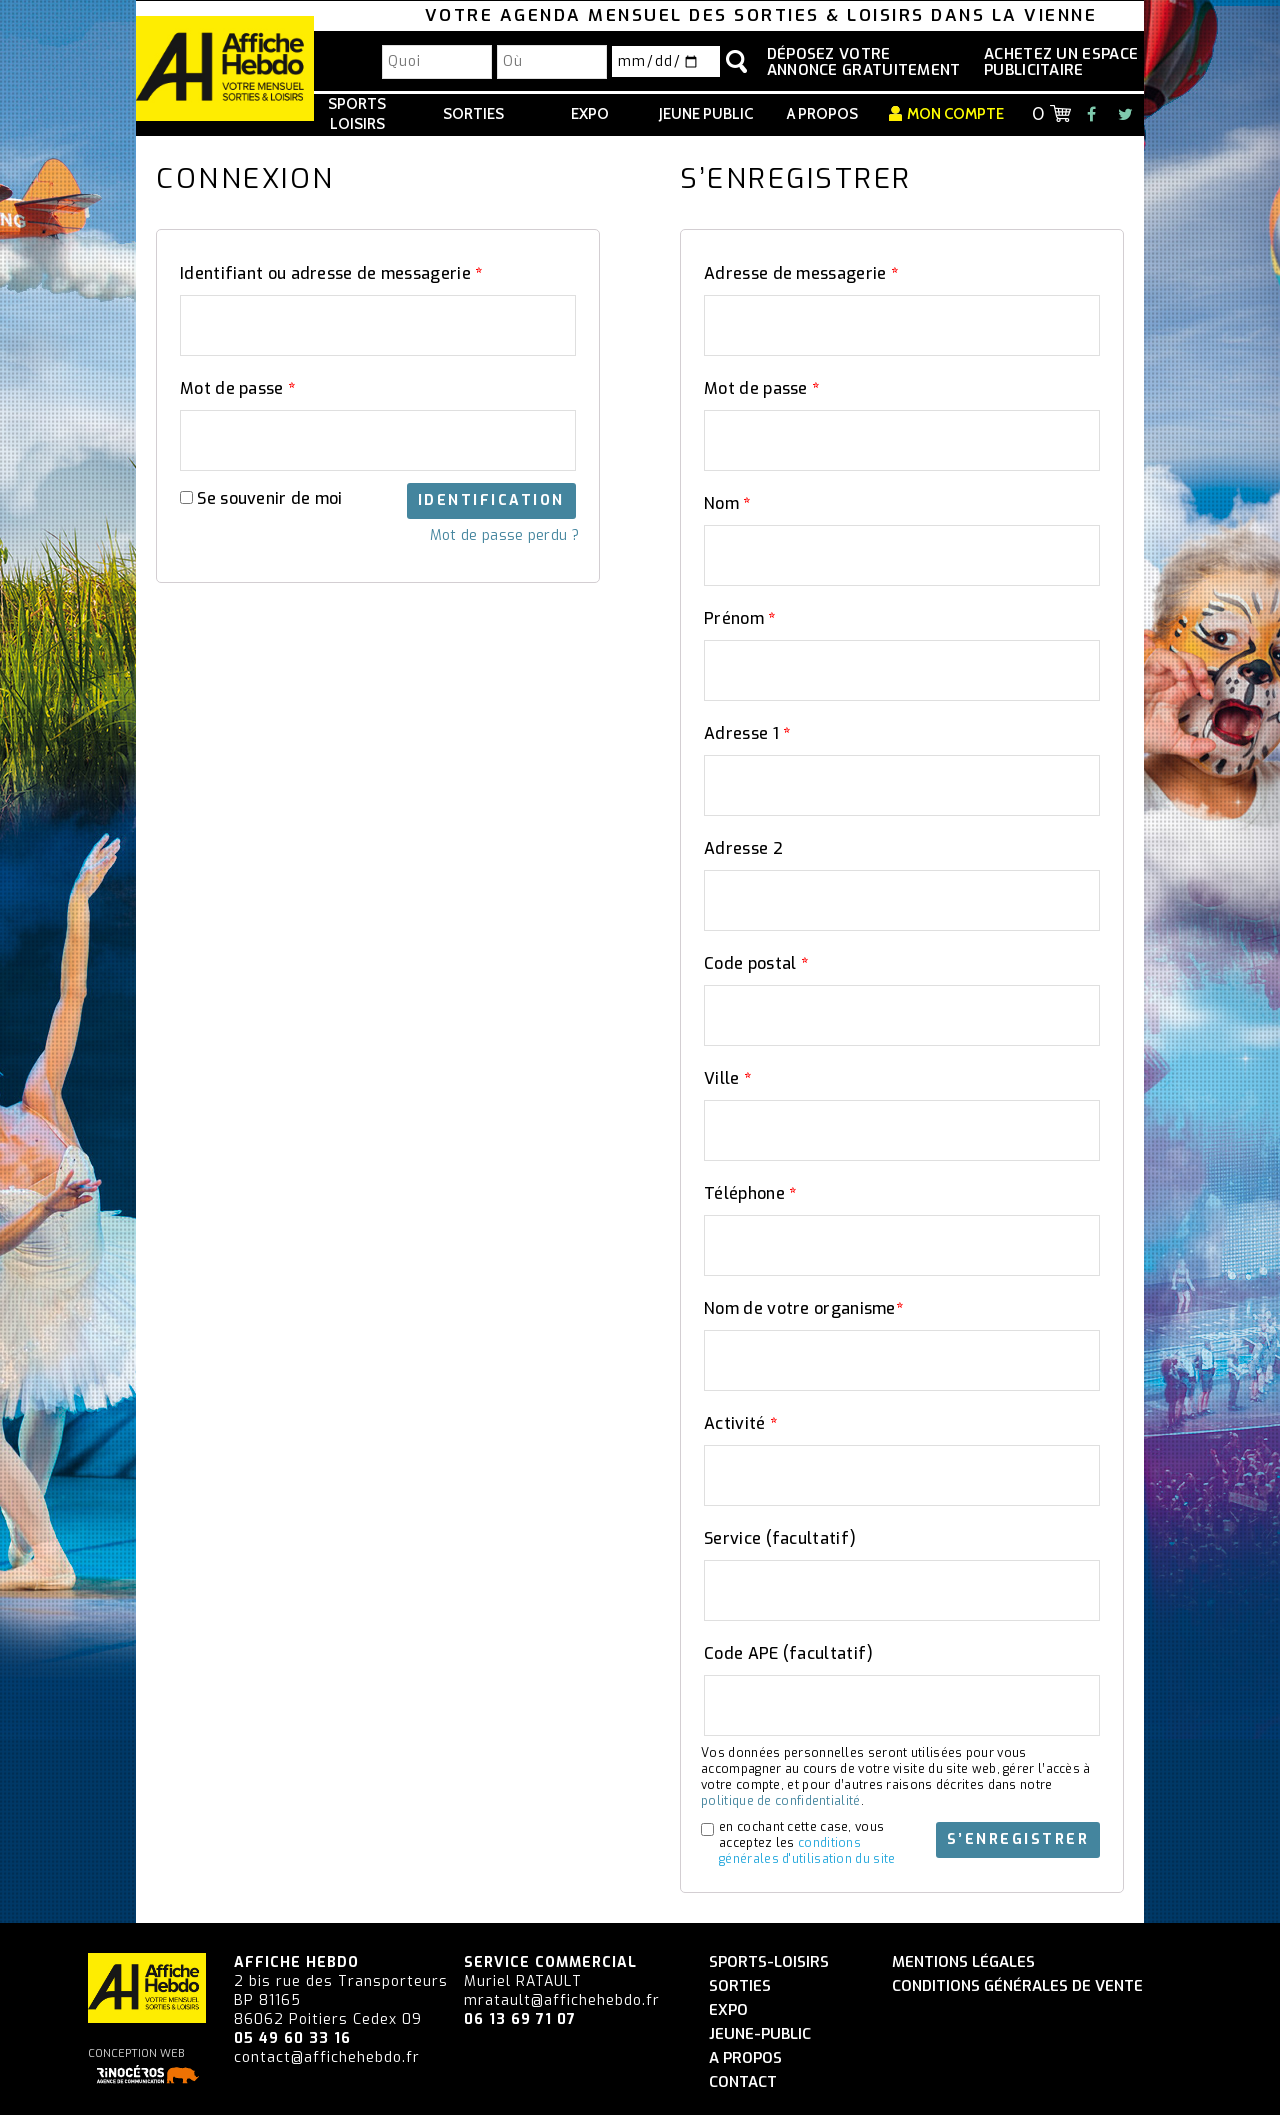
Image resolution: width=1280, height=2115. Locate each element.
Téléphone (750, 1193)
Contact (743, 2082)
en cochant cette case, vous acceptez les (807, 1843)
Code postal (756, 963)
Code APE (788, 1653)
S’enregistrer (1018, 1839)
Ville (727, 1078)
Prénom (739, 618)
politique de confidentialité (780, 1801)
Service (780, 1538)
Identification (491, 500)
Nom (727, 503)
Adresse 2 (743, 848)
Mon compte (955, 114)
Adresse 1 (747, 733)
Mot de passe (237, 388)
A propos (822, 114)
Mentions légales (963, 1962)
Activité (740, 1423)
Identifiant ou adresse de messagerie (331, 273)
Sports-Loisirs (769, 1962)
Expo (590, 114)
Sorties (473, 114)
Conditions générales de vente (1017, 1986)
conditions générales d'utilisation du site (807, 1851)
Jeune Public (706, 114)
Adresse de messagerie (801, 273)
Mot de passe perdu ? (504, 536)
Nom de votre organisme (803, 1308)
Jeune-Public (760, 2034)
